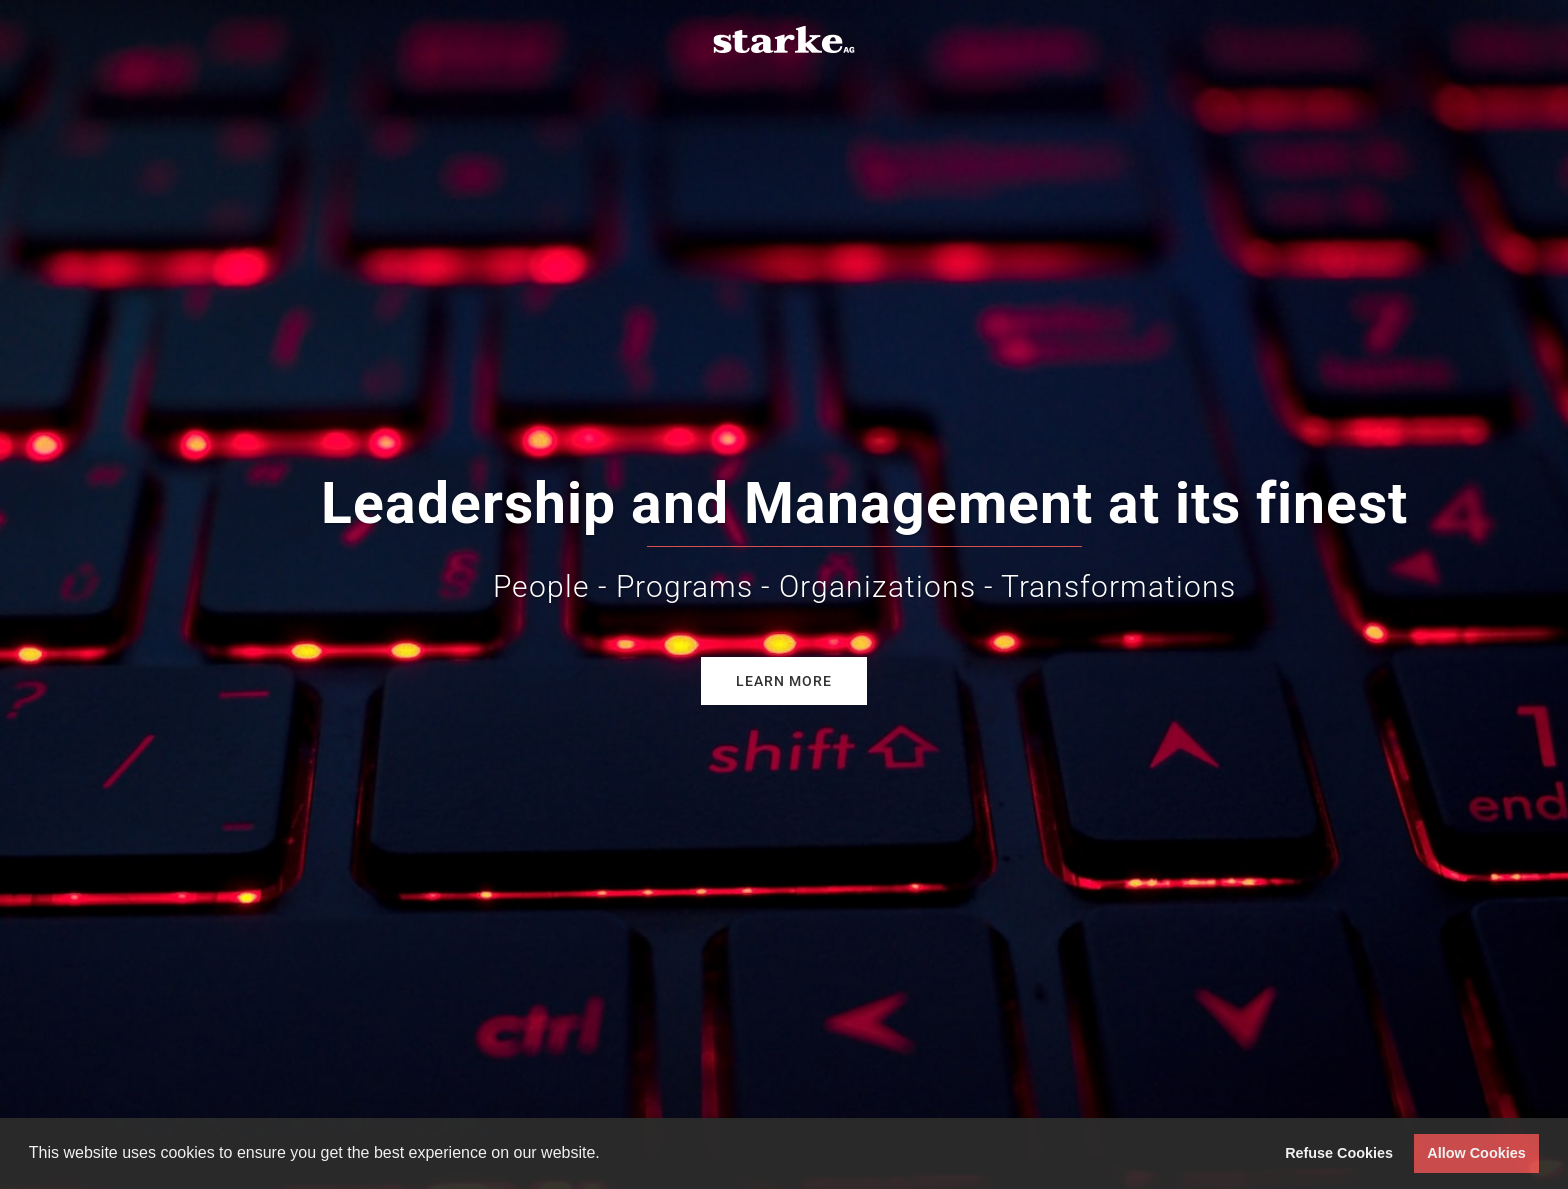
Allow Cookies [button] (1476, 1153)
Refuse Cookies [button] (1339, 1153)
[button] (607, 1155)
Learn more (784, 681)
